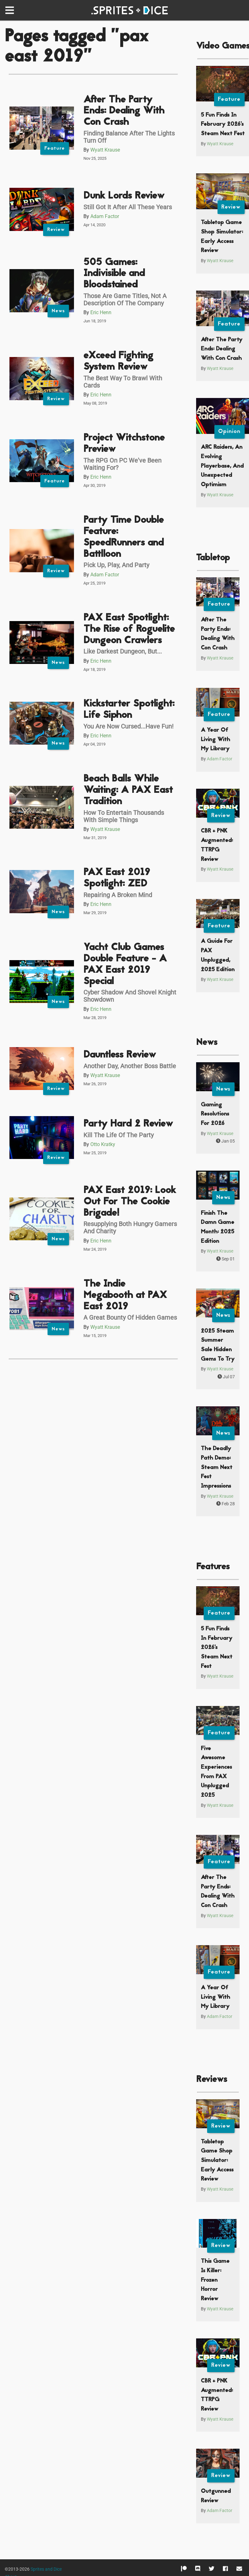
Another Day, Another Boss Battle (129, 1066)
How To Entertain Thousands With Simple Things (123, 816)
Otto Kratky (102, 1144)
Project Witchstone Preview (124, 444)
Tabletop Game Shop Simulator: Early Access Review (217, 2161)
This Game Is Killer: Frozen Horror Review (215, 2280)
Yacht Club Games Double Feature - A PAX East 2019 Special (125, 964)
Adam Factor (104, 216)
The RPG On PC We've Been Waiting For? (122, 464)
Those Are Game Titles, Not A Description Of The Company (125, 299)
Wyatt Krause (105, 150)
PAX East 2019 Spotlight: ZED (116, 878)
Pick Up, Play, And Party (116, 565)
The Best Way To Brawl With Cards (122, 381)
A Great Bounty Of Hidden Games (130, 1317)
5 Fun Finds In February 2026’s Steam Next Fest (223, 124)
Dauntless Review (119, 1055)
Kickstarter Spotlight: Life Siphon (128, 710)
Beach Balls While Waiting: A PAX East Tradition (128, 790)
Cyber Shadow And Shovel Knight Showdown (129, 995)
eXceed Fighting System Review (118, 362)
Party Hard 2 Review (128, 1124)
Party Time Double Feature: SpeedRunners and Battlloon (123, 537)
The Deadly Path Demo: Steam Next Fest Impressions (216, 1467)
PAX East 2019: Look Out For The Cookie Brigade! (129, 1202)
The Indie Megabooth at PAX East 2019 (125, 1295)
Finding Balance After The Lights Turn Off (129, 137)
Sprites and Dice (46, 2569)
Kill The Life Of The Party (118, 1135)
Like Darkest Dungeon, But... (122, 651)
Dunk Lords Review (123, 196)
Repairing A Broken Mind (117, 895)
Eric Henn (100, 312)
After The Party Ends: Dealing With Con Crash (123, 111)
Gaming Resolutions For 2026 (215, 1114)
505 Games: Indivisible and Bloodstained (114, 274)
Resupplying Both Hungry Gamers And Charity (130, 1227)
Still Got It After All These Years (127, 207)
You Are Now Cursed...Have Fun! (128, 726)
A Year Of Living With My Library (215, 739)
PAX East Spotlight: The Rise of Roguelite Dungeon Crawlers (129, 629)
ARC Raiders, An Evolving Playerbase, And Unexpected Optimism (222, 466)
